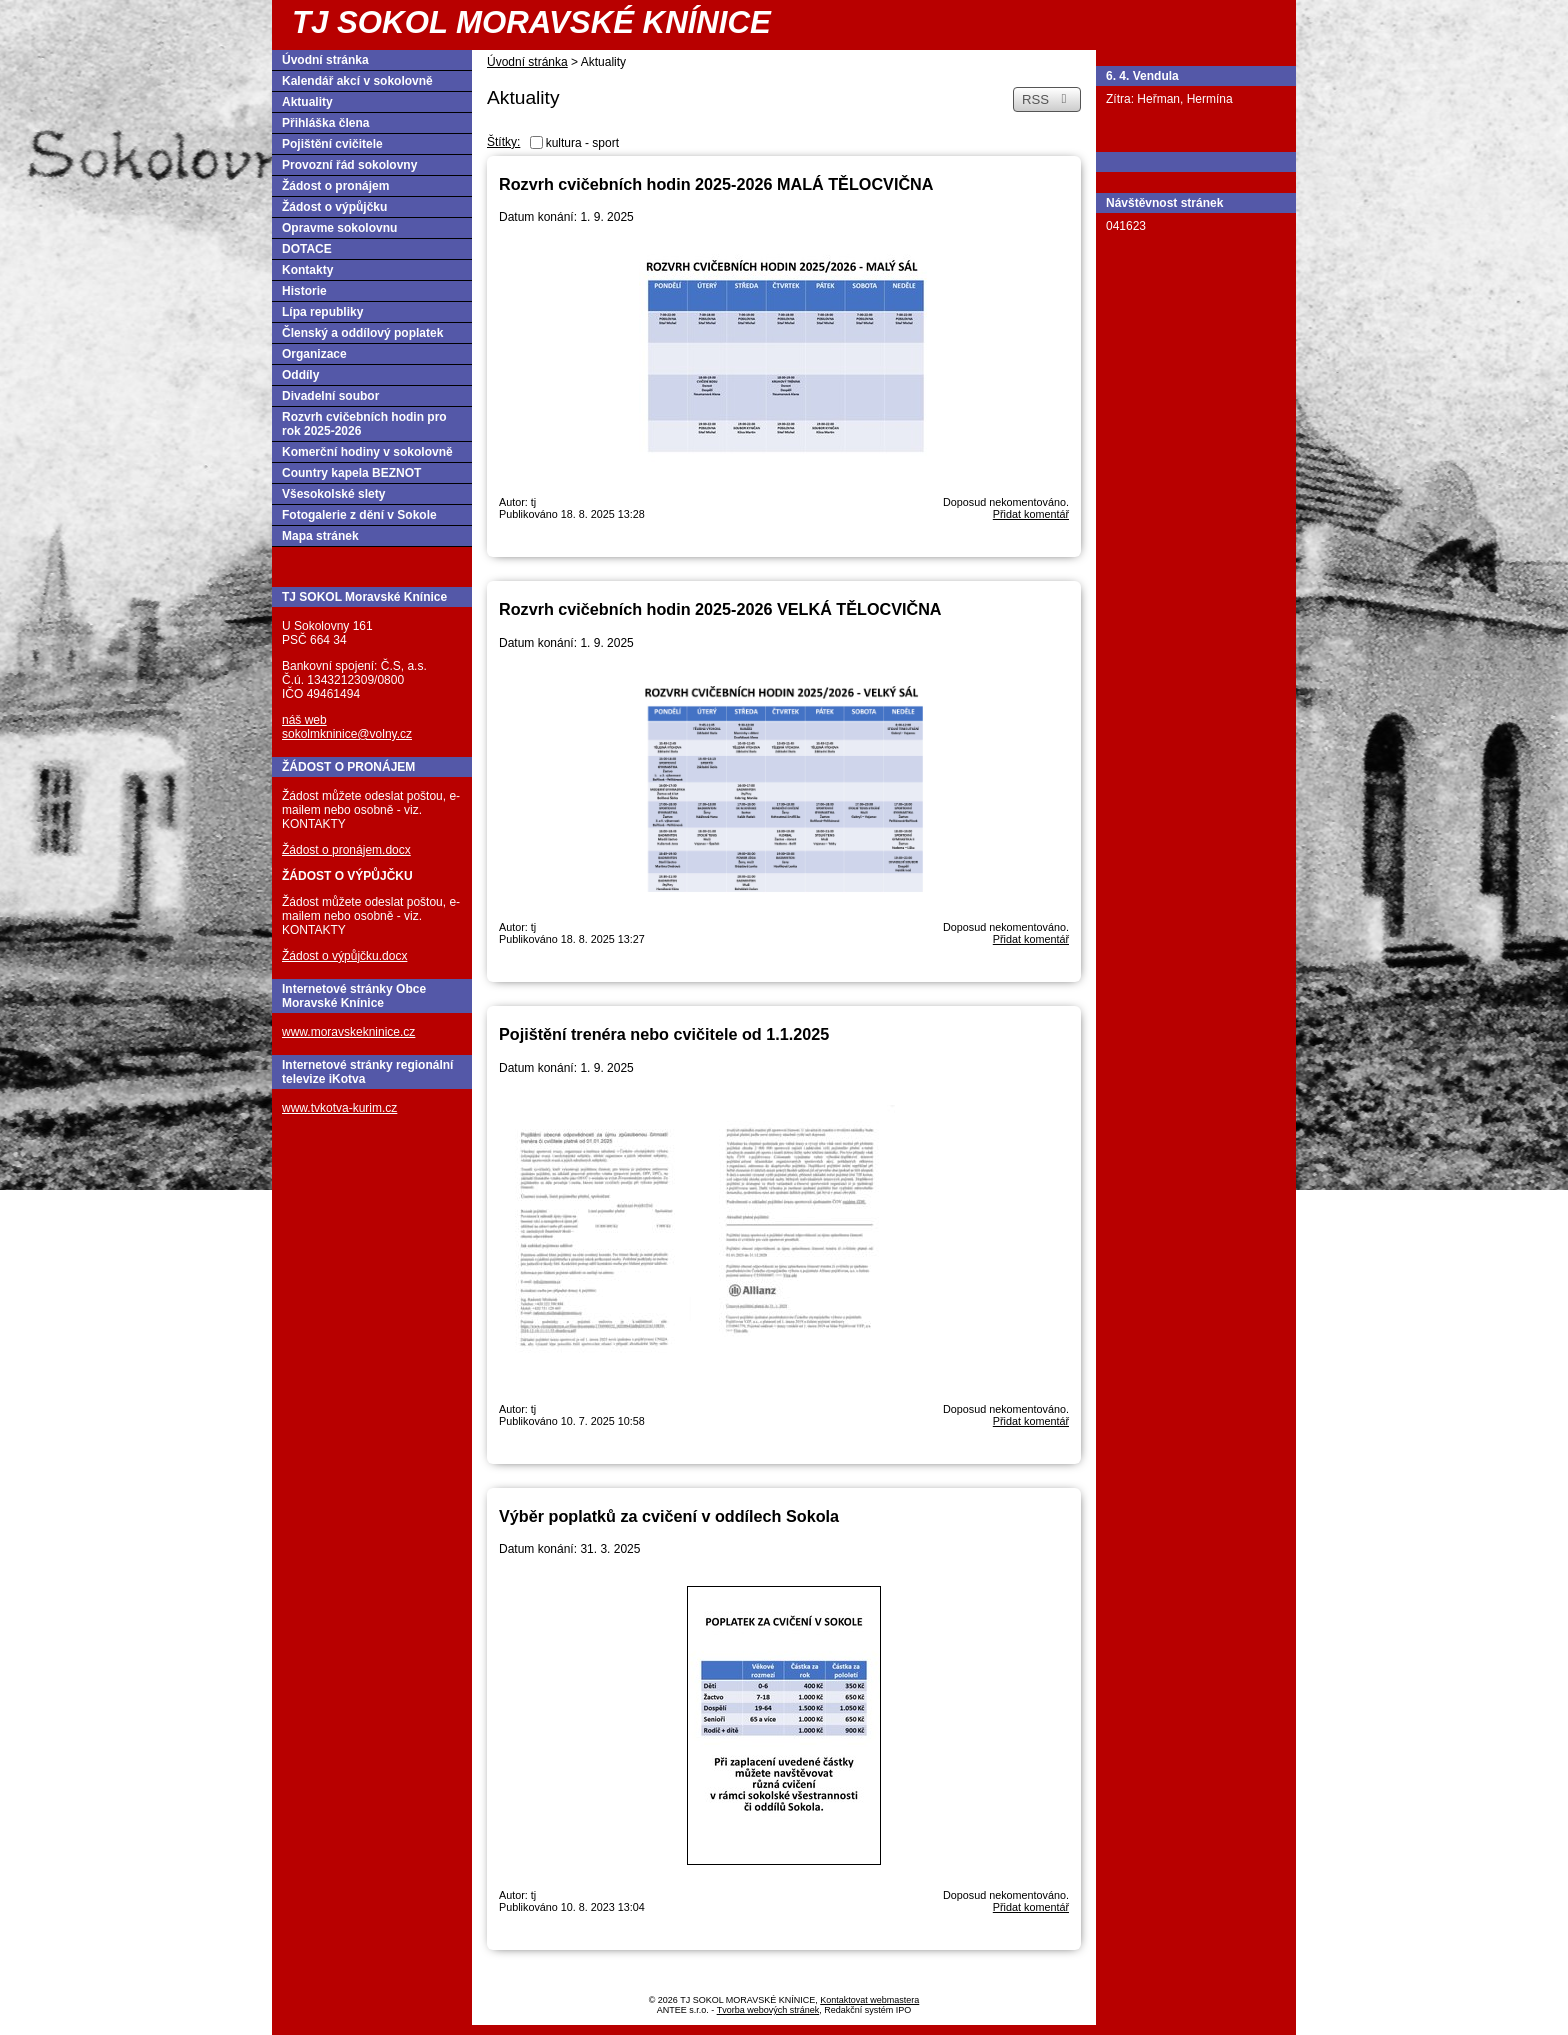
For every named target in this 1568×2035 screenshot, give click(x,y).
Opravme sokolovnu (339, 228)
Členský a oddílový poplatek (362, 333)
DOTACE (307, 249)
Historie (304, 291)
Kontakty (307, 270)
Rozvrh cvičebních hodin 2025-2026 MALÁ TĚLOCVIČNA (716, 184)
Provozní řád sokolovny (349, 165)
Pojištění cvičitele (332, 144)
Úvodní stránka (527, 62)
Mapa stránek (320, 536)
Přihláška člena (325, 123)
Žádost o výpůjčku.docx (344, 956)
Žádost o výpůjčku (334, 207)
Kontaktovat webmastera (869, 2000)
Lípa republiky (322, 312)
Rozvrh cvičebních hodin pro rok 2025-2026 (364, 424)
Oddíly (300, 375)
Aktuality (307, 102)
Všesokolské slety (333, 494)
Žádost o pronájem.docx (346, 850)
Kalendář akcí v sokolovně (357, 81)
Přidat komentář (1031, 514)
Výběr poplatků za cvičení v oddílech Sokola (669, 1516)
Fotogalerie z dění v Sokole (359, 515)
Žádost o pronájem (335, 186)
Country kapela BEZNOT (351, 473)
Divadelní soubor (330, 396)
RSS (1047, 99)
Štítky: (503, 142)
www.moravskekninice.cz (348, 1032)
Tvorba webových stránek (768, 2010)
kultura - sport (582, 143)
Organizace (314, 354)
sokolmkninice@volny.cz (347, 734)
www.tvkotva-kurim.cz (339, 1108)
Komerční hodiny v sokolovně (367, 452)
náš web (304, 720)
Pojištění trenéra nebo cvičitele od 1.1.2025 (664, 1034)
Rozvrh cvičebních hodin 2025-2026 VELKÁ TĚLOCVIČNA (720, 609)
